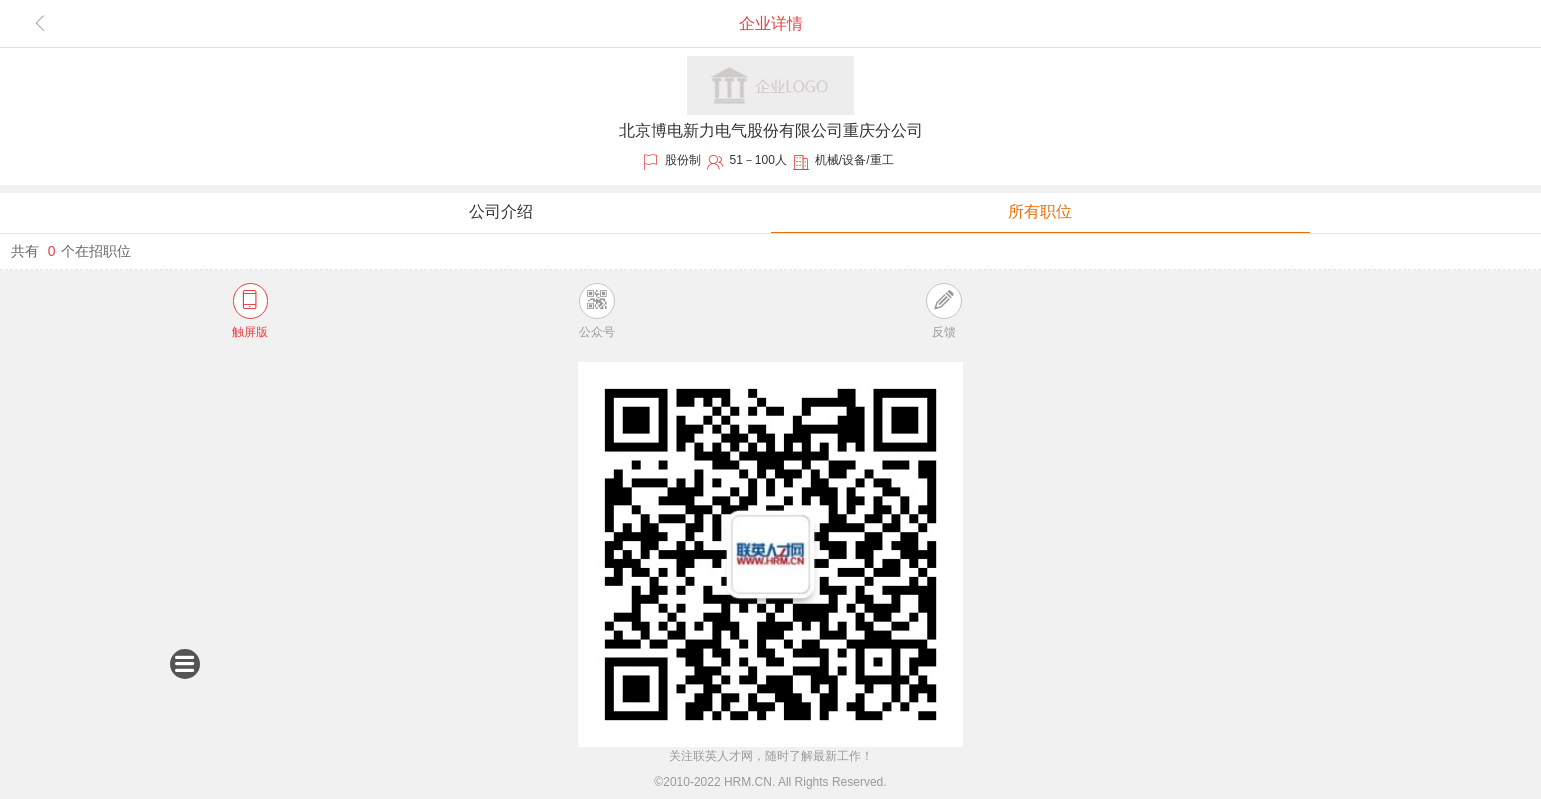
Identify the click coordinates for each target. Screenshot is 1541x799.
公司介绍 (501, 211)
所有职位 (1040, 211)
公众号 (597, 310)
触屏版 (250, 310)
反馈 (943, 310)
